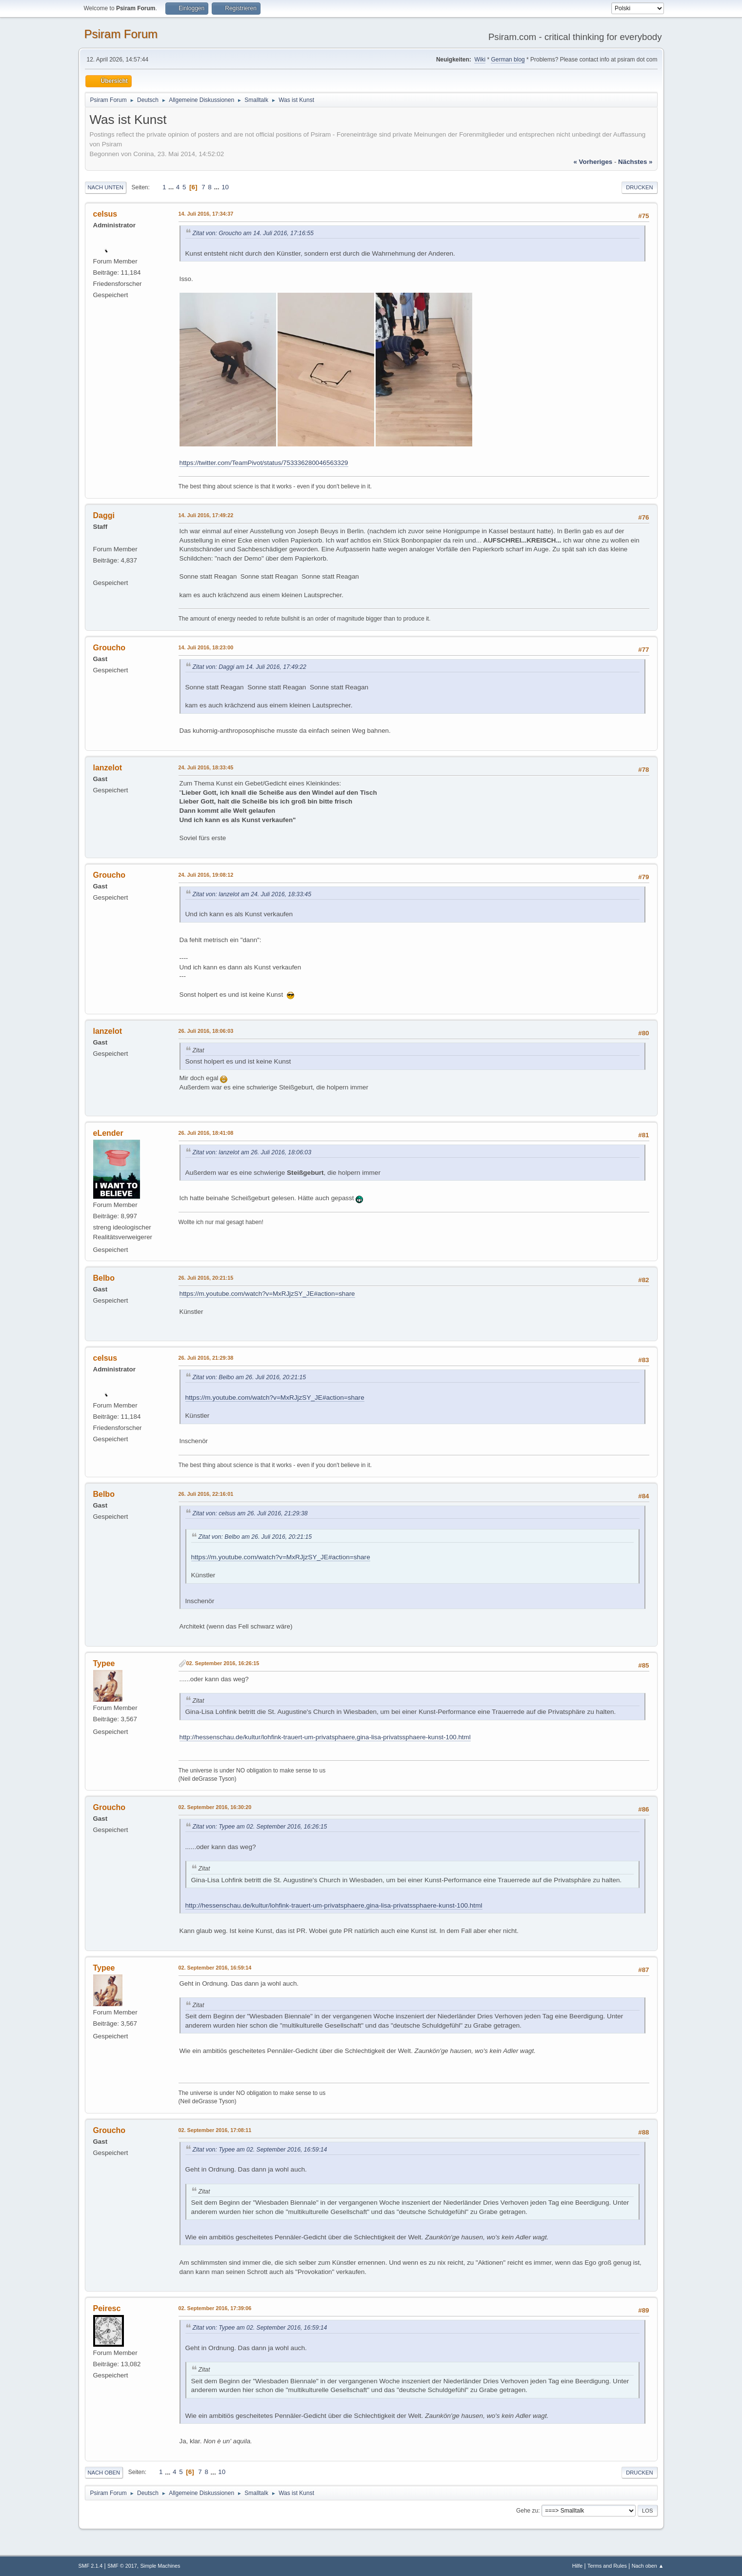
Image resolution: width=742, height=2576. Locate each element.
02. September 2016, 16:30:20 (215, 1807)
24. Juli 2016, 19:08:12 (206, 875)
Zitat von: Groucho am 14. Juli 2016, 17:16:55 (253, 233)
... (172, 187)
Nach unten (105, 187)
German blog (507, 59)
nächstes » (635, 161)
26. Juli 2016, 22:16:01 (206, 1494)
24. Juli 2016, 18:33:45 (206, 767)
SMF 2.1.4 (91, 2566)
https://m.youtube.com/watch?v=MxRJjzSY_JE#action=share (267, 1293)
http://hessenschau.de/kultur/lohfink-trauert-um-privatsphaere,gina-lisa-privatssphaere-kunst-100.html (325, 1737)
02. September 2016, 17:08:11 (215, 2130)
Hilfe (577, 2566)
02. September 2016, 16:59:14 (215, 1968)
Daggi (104, 515)
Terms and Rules (607, 2566)
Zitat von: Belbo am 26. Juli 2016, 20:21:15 (249, 1377)
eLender (108, 1133)
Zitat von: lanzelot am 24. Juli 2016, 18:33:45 (252, 894)
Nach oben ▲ (648, 2566)
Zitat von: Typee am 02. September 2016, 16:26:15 (260, 1826)
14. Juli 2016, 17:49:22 (206, 515)
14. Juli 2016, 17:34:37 (206, 214)
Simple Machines (160, 2566)
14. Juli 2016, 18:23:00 (206, 647)
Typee (104, 1663)
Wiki (479, 59)
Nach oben (104, 2472)
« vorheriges (592, 161)
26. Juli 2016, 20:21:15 (206, 1278)
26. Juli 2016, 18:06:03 (206, 1031)
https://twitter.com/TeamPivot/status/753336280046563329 (264, 462)
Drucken (639, 187)
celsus (105, 214)
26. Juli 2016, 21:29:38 (206, 1358)
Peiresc (107, 2308)
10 (225, 187)
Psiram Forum (121, 33)
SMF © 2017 (122, 2566)
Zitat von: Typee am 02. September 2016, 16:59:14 (260, 2149)
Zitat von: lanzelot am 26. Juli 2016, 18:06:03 (252, 1152)
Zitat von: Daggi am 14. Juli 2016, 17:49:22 (249, 667)
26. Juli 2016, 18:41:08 (206, 1133)
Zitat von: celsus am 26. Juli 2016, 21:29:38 (250, 1513)
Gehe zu (527, 2510)
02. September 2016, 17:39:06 (215, 2308)
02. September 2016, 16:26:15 (223, 1663)
